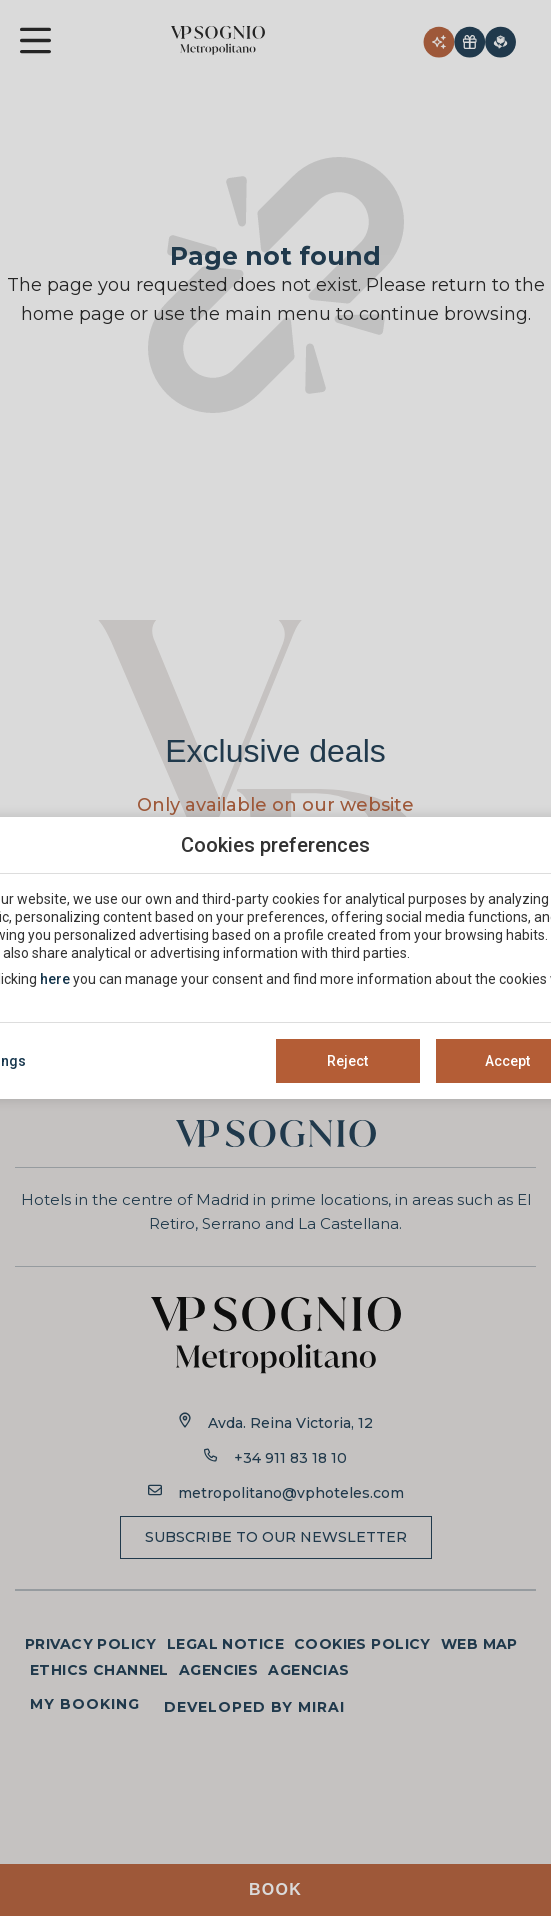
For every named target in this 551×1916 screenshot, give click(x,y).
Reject (347, 1061)
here (55, 979)
